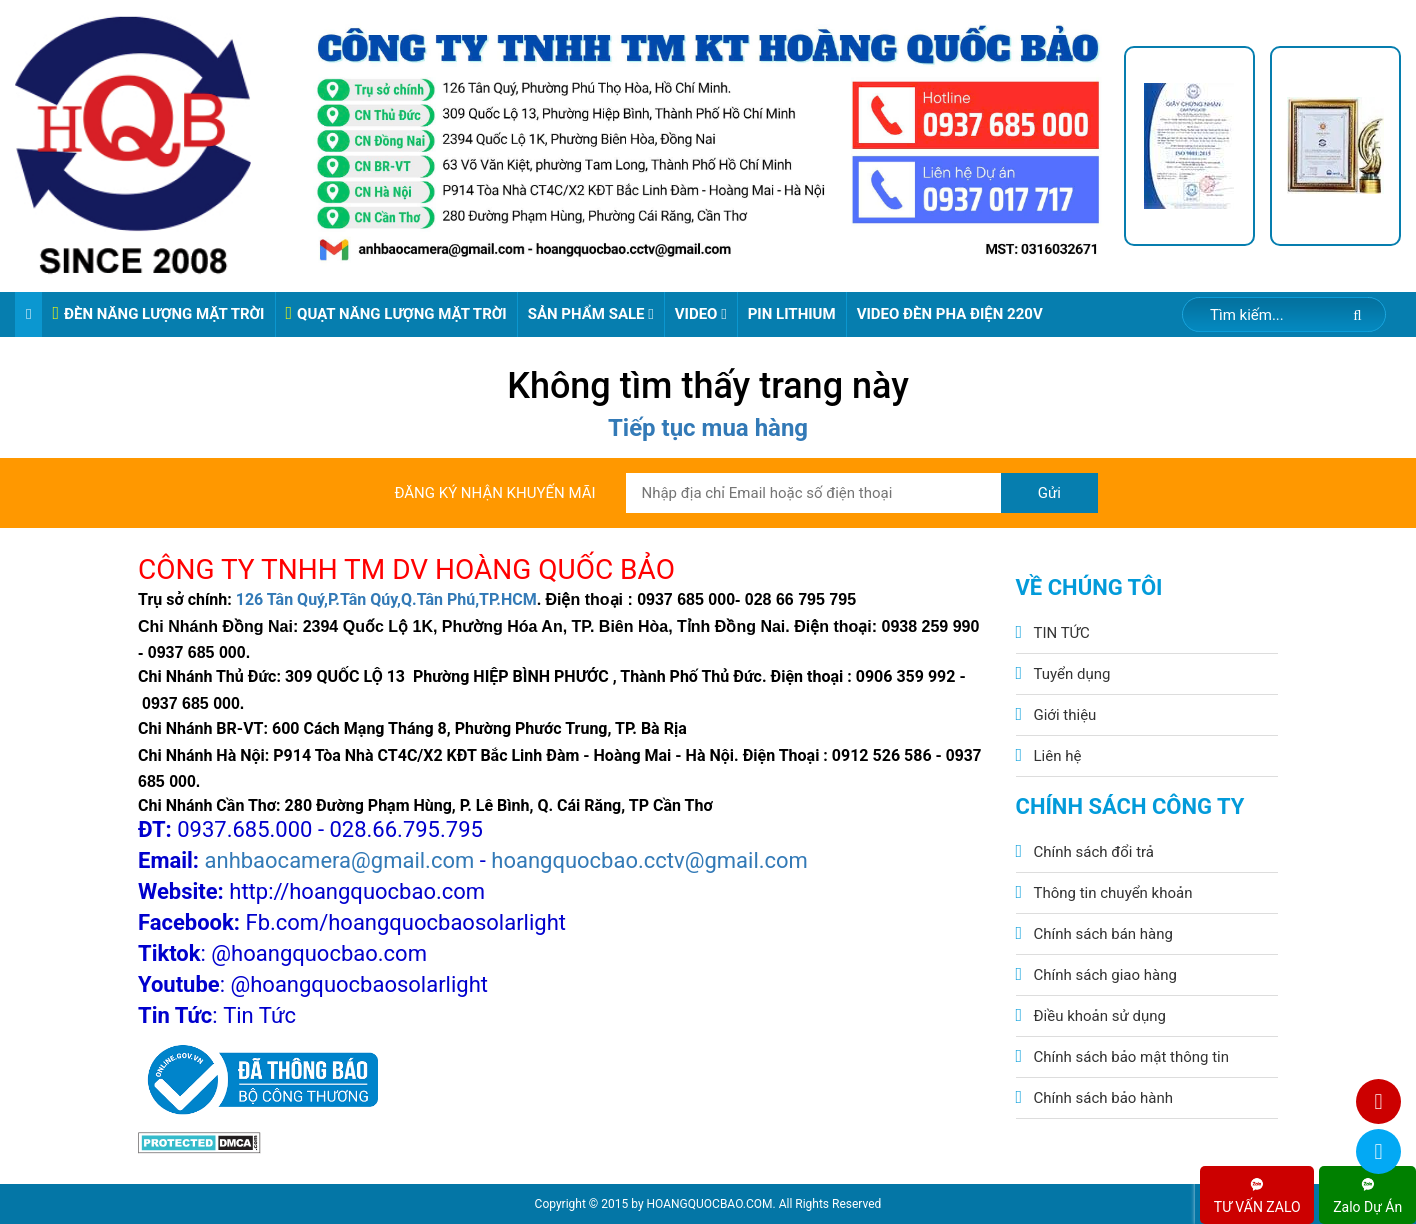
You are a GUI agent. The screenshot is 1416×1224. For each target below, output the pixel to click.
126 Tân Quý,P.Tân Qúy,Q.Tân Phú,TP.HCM (386, 599)
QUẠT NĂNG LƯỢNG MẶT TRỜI (396, 313)
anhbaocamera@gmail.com (340, 860)
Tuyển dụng (1072, 674)
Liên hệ (1058, 756)
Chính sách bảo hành (1104, 1098)
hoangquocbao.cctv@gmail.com (649, 860)
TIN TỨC (1062, 633)
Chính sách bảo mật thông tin (1132, 1057)
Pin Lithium (792, 314)
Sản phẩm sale (591, 314)
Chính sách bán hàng (1103, 934)
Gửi (1049, 493)
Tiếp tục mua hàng (708, 428)
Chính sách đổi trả (1094, 852)
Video (701, 314)
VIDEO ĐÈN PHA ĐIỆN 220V (950, 314)
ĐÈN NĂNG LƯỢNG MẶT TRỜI (158, 313)
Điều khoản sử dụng (1100, 1016)
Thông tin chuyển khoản (1113, 893)
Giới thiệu (1065, 715)
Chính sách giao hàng (1105, 975)
